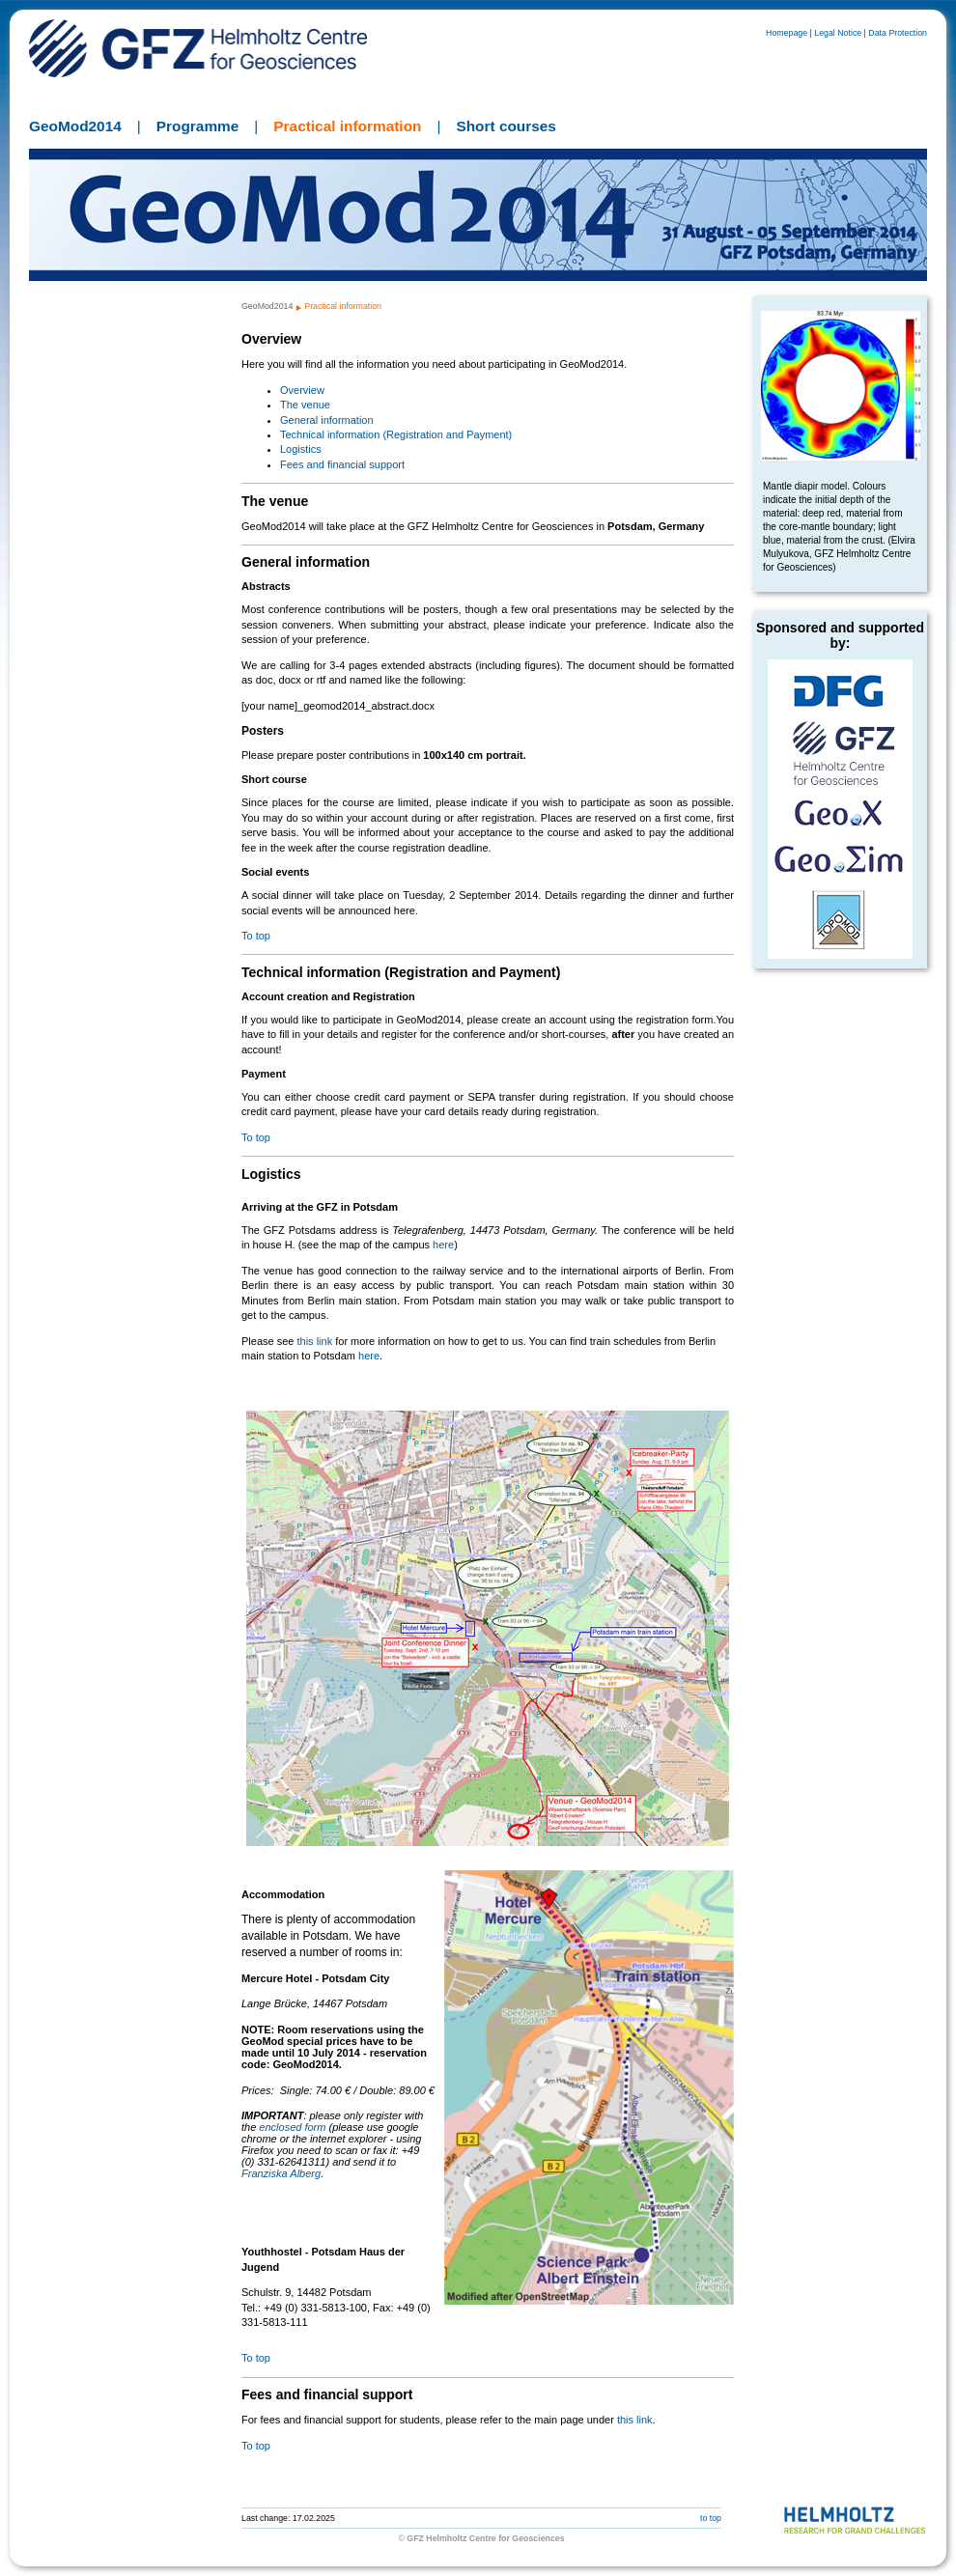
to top (710, 2518)
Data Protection (897, 33)
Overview (302, 390)
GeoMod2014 (75, 126)
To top (255, 935)
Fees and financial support (342, 464)
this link (314, 1341)
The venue (305, 404)
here (443, 1244)
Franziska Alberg (281, 2173)
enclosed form (292, 2127)
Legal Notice (837, 33)
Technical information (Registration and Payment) (396, 434)
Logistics (301, 449)
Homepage (786, 33)
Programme (197, 126)
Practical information (347, 126)
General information (327, 420)
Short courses (506, 126)
